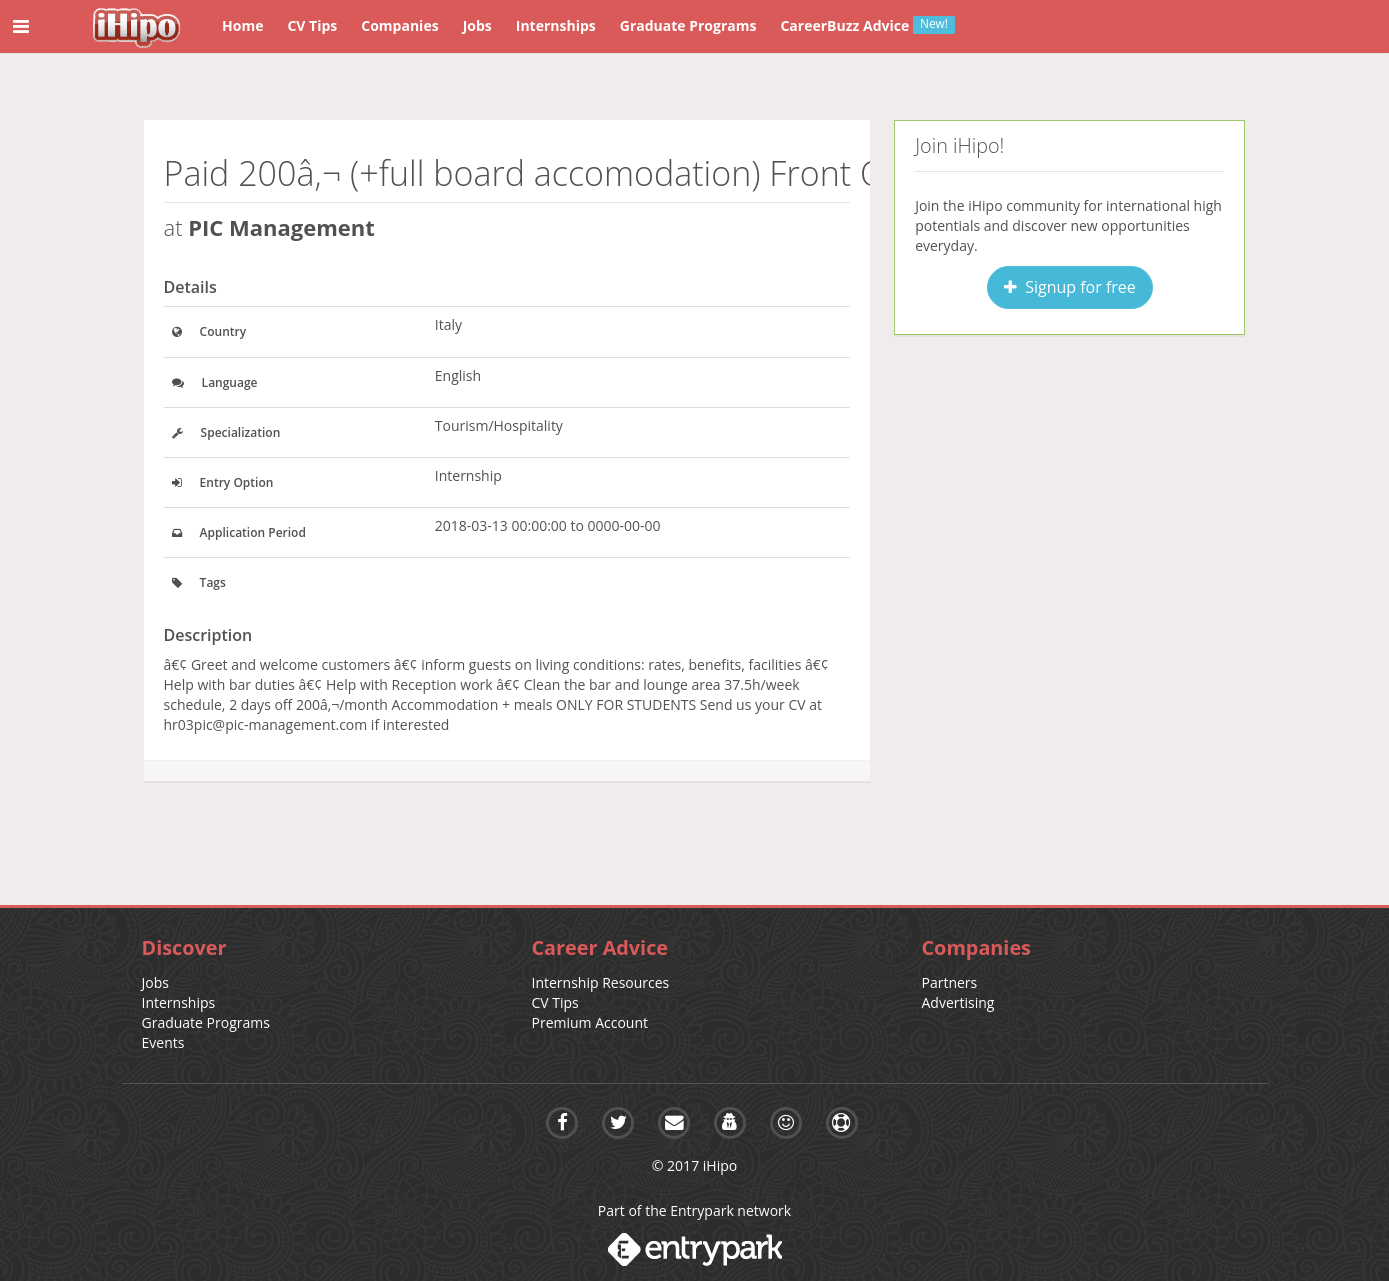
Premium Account (590, 1022)
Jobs (155, 982)
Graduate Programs (206, 1022)
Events (163, 1042)
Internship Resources (601, 982)
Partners (950, 982)
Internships (179, 1002)
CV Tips (555, 1002)
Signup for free (1070, 287)
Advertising (958, 1002)
